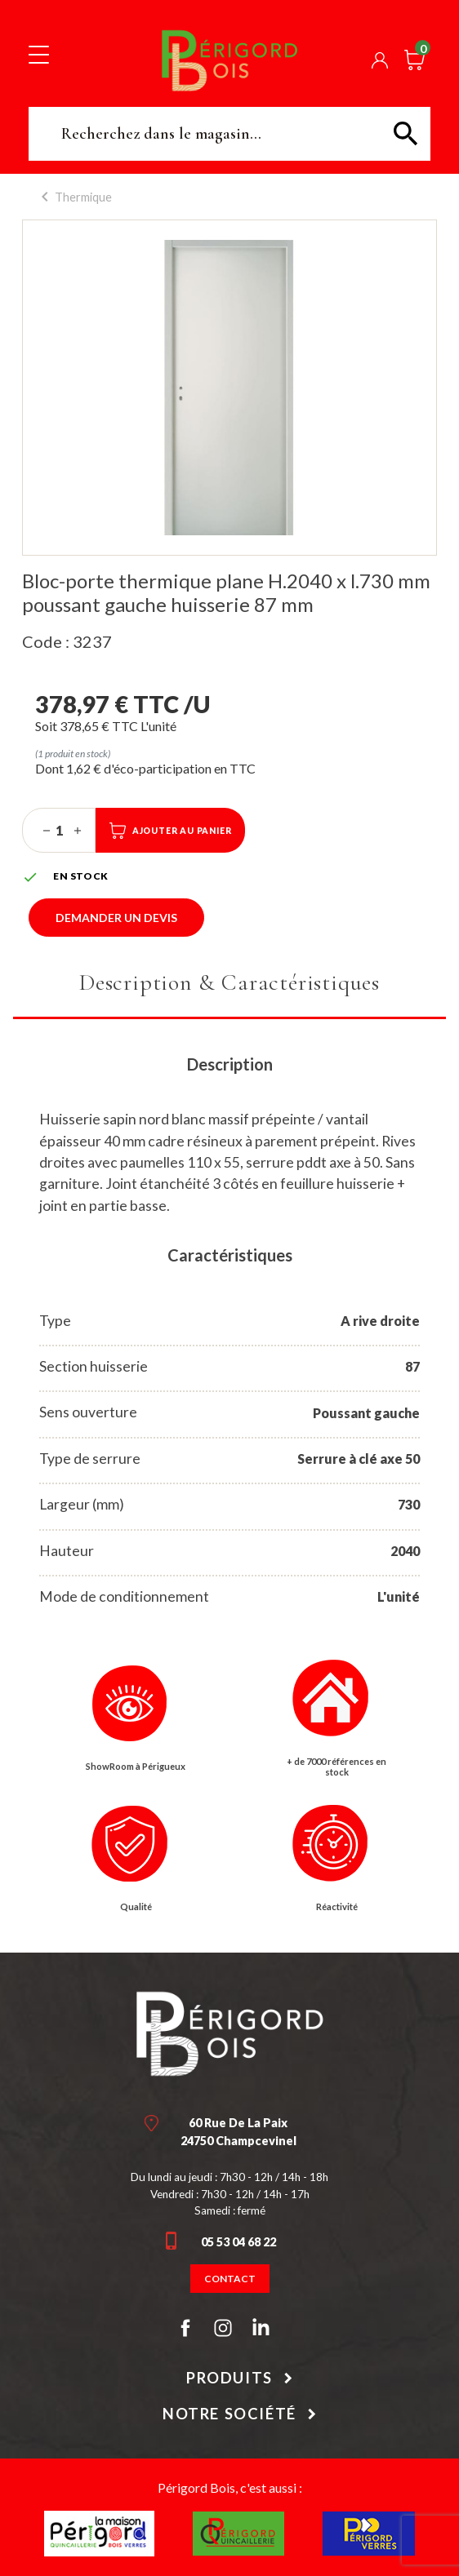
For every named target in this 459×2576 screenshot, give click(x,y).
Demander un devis (116, 917)
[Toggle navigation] (39, 54)
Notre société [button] (229, 2414)
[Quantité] (59, 830)
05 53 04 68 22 (238, 2242)
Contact (230, 2278)
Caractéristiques (229, 1255)
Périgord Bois (229, 60)
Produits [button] (229, 2378)
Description (230, 1064)
